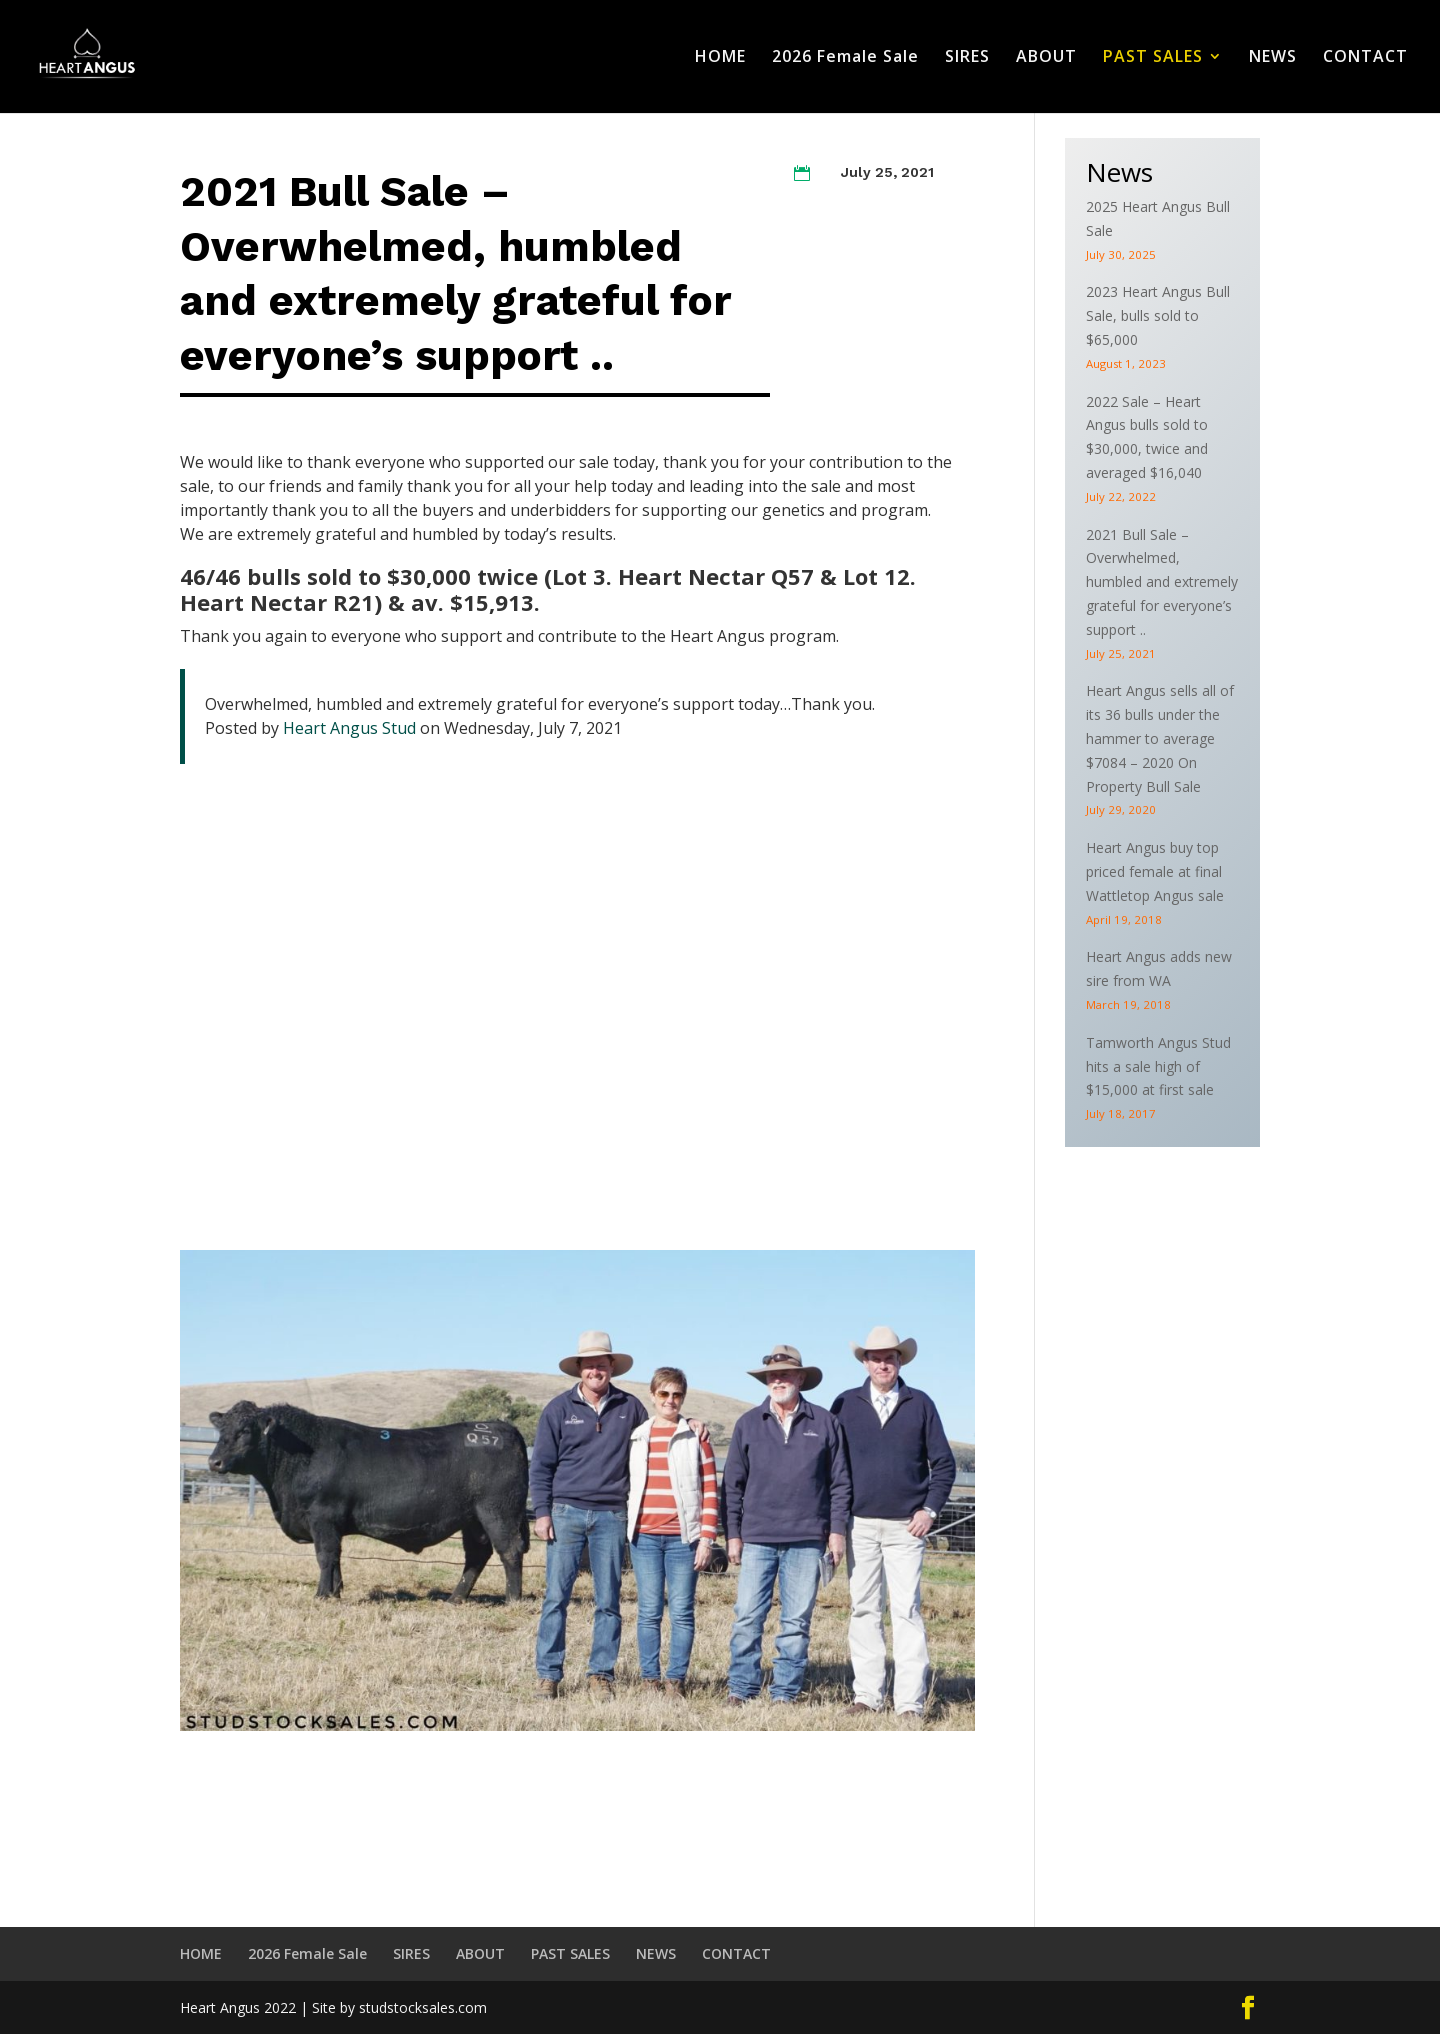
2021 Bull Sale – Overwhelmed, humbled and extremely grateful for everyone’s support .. (1162, 582)
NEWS (1273, 59)
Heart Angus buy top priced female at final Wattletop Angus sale (1155, 871)
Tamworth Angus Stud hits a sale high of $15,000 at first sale (1158, 1066)
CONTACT (1365, 59)
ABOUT (1046, 59)
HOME (720, 59)
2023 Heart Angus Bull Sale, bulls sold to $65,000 (1158, 315)
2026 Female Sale (845, 59)
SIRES (967, 59)
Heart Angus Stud (349, 728)
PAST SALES (1153, 59)
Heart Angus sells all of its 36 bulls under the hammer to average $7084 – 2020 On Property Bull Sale (1160, 738)
